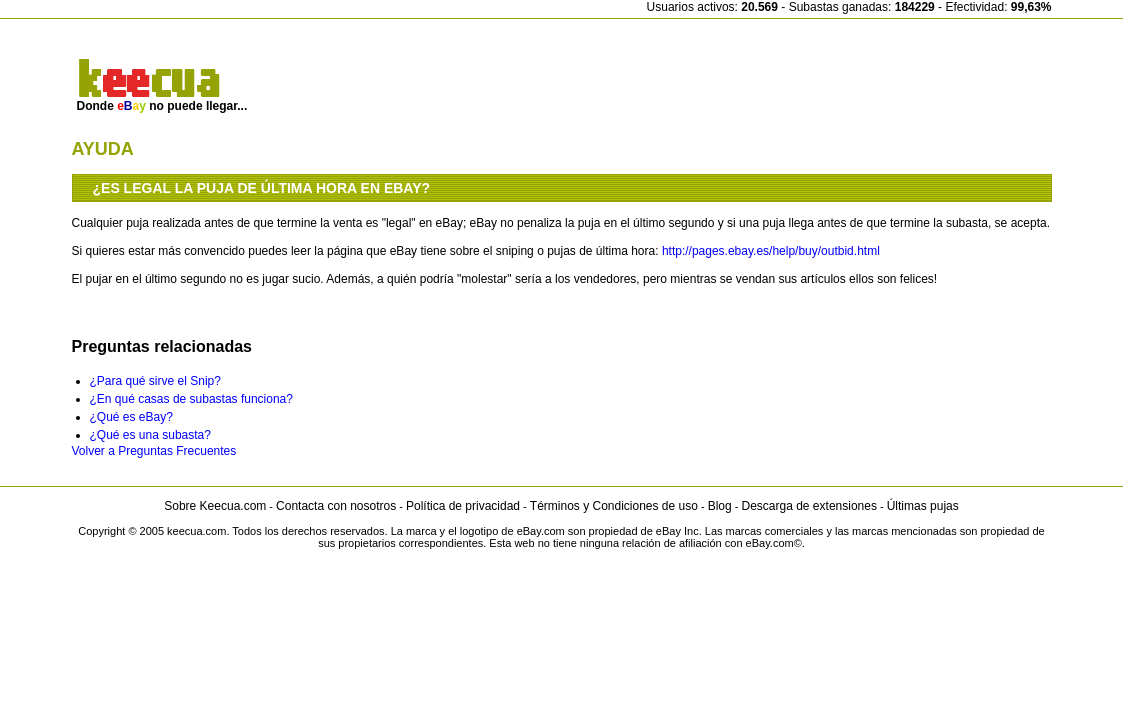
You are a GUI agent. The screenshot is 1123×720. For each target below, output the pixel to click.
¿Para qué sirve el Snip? (155, 381)
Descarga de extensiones (809, 506)
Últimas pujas (923, 506)
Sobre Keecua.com (215, 506)
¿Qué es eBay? (131, 417)
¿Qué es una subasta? (150, 435)
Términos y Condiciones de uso (614, 506)
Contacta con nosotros (336, 506)
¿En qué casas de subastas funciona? (191, 399)
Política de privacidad (463, 506)
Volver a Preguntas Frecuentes (154, 451)
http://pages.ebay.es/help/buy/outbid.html (771, 251)
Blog (720, 506)
